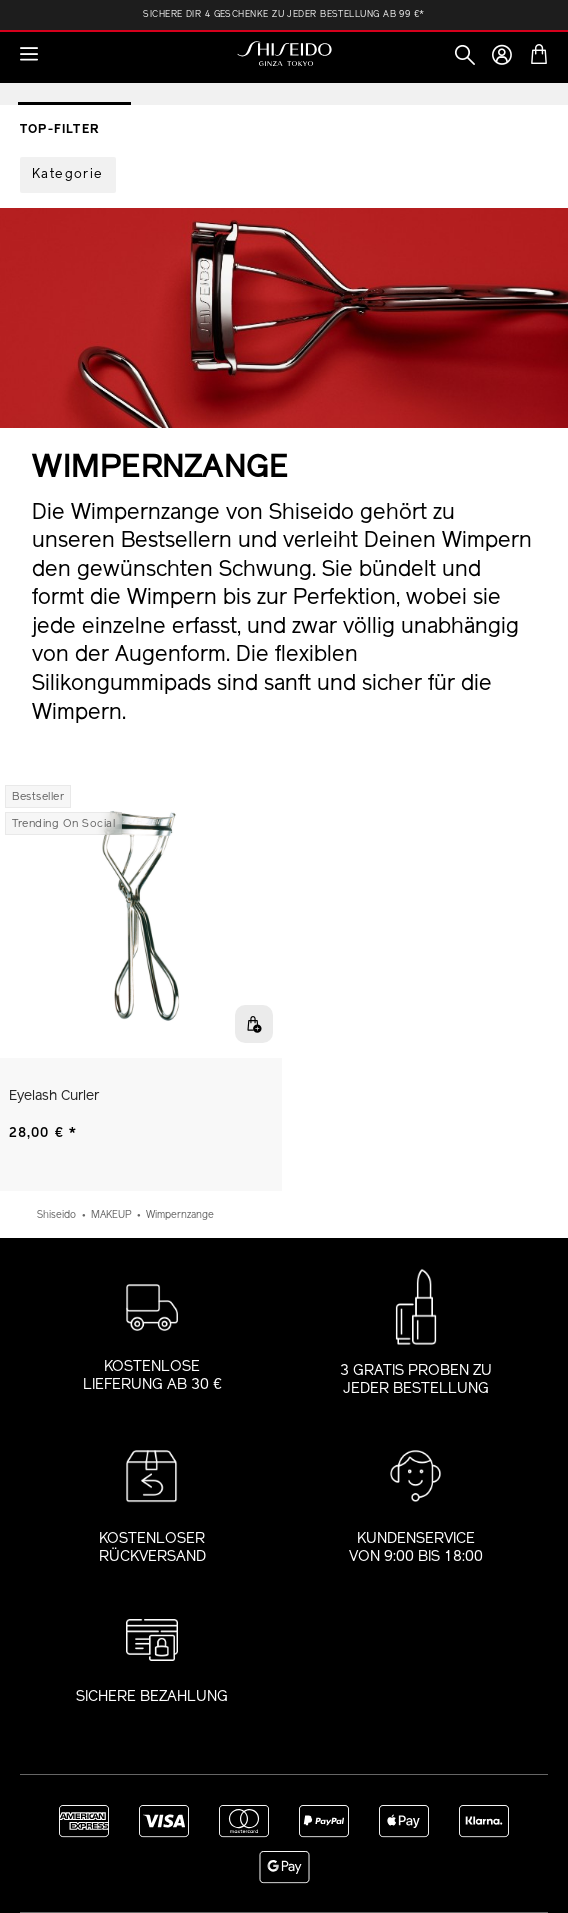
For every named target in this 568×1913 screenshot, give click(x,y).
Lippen (315, 80)
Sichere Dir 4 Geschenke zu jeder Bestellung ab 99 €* (283, 14)
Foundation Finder (427, 80)
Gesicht (178, 80)
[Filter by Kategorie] (68, 175)
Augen (249, 80)
